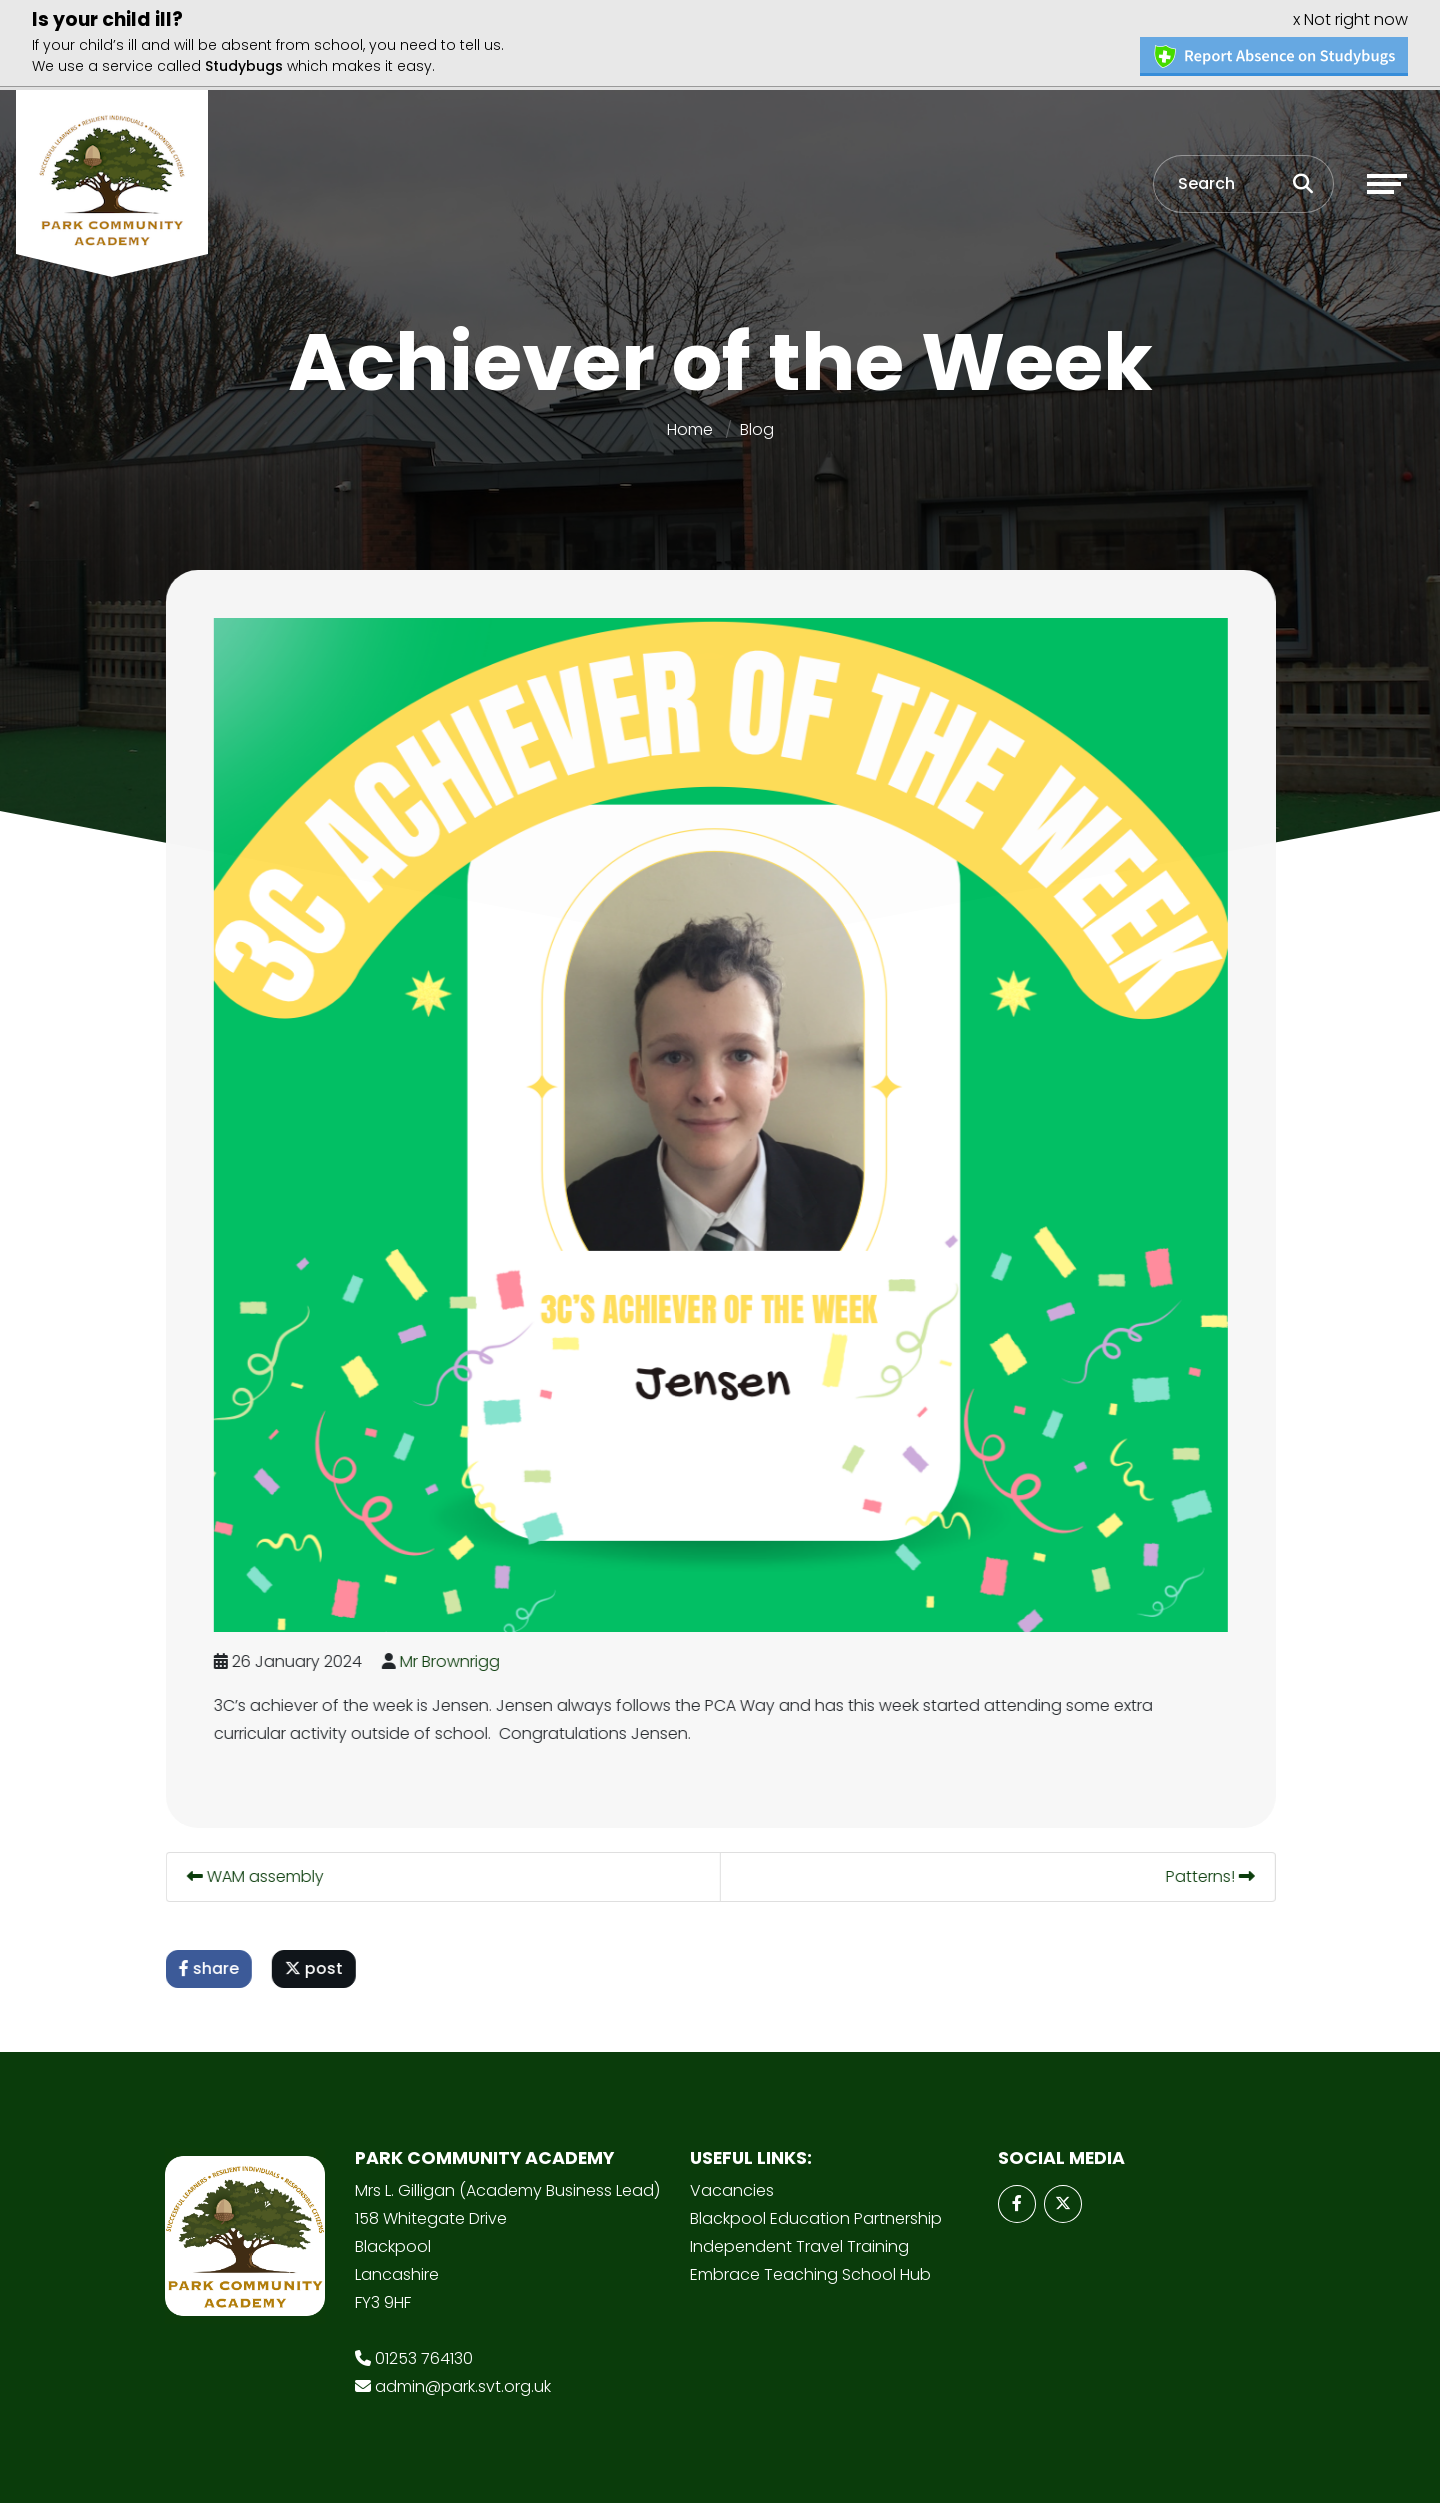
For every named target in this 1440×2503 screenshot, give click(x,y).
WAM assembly (257, 1874)
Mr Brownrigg (452, 1659)
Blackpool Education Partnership (816, 2216)
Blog (757, 427)
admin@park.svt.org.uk (463, 2384)
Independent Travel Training (799, 2244)
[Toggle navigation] (1387, 181)
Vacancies (732, 2188)
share (211, 1966)
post (316, 1966)
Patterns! (1212, 1874)
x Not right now (1350, 16)
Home (690, 427)
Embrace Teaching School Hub (810, 2272)
